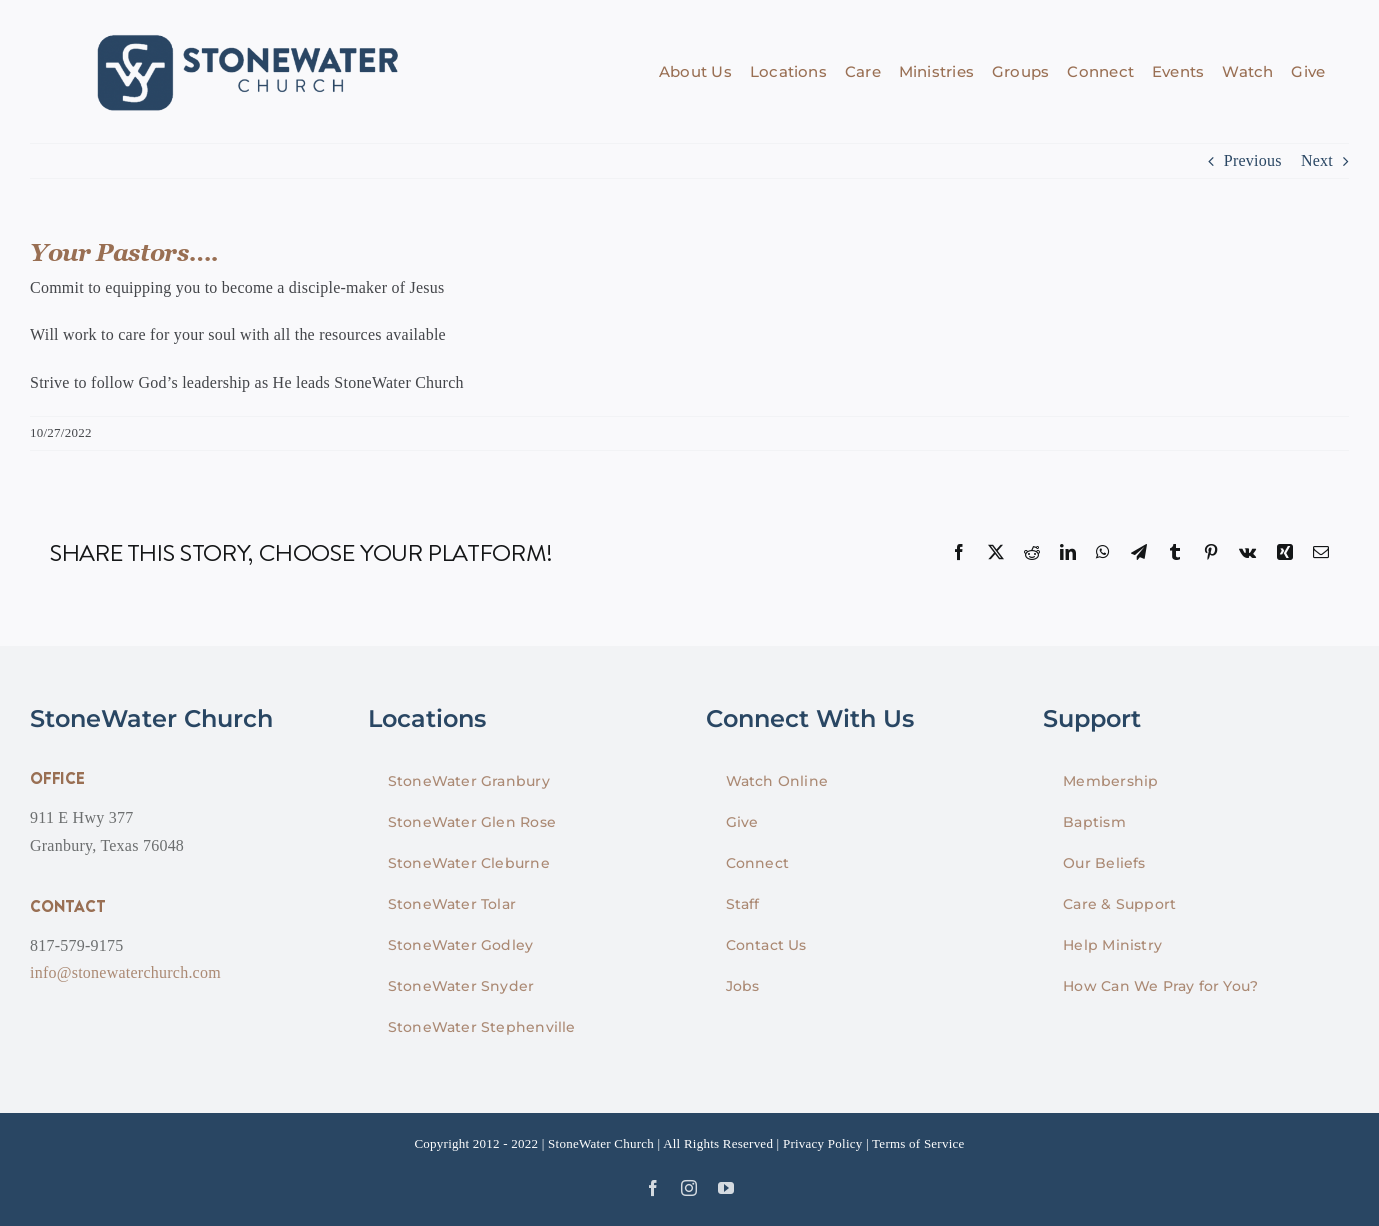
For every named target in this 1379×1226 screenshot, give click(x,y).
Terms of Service (918, 1143)
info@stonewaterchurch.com (125, 972)
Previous (1253, 160)
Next (1317, 160)
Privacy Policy (823, 1143)
